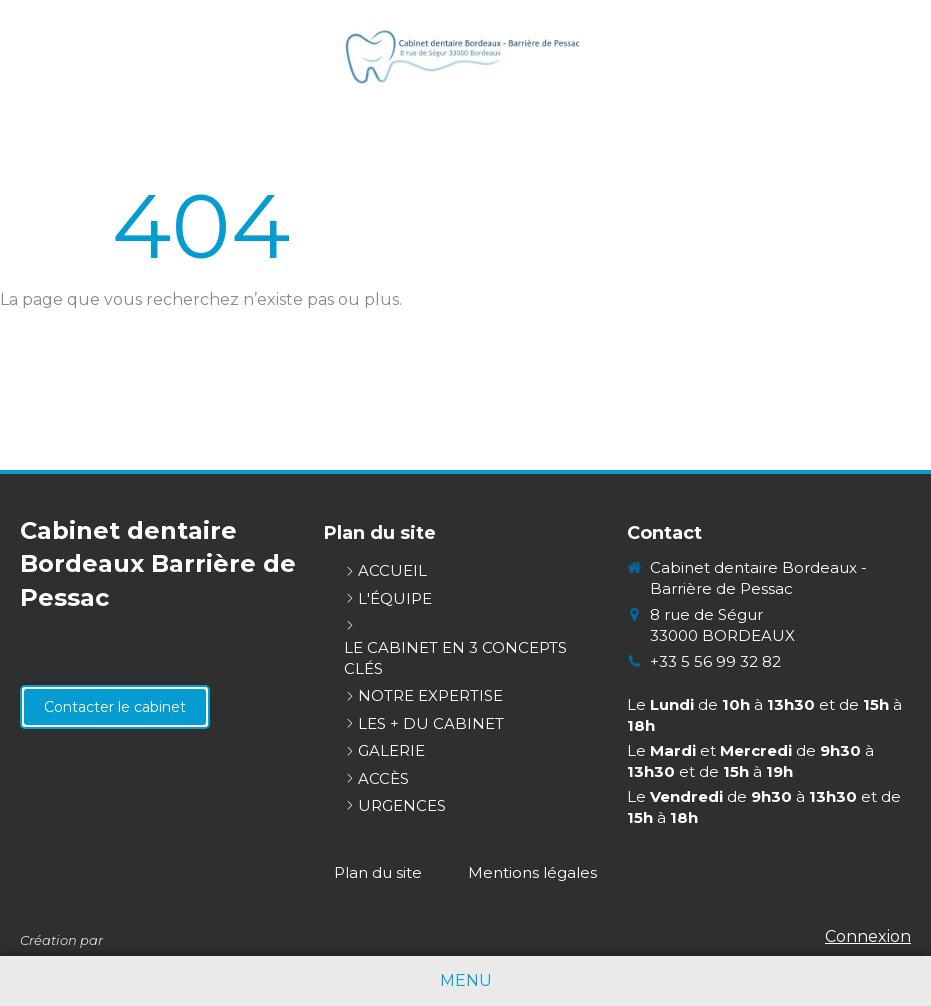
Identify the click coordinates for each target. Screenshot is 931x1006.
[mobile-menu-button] (466, 981)
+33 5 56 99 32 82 (715, 661)
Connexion (868, 936)
